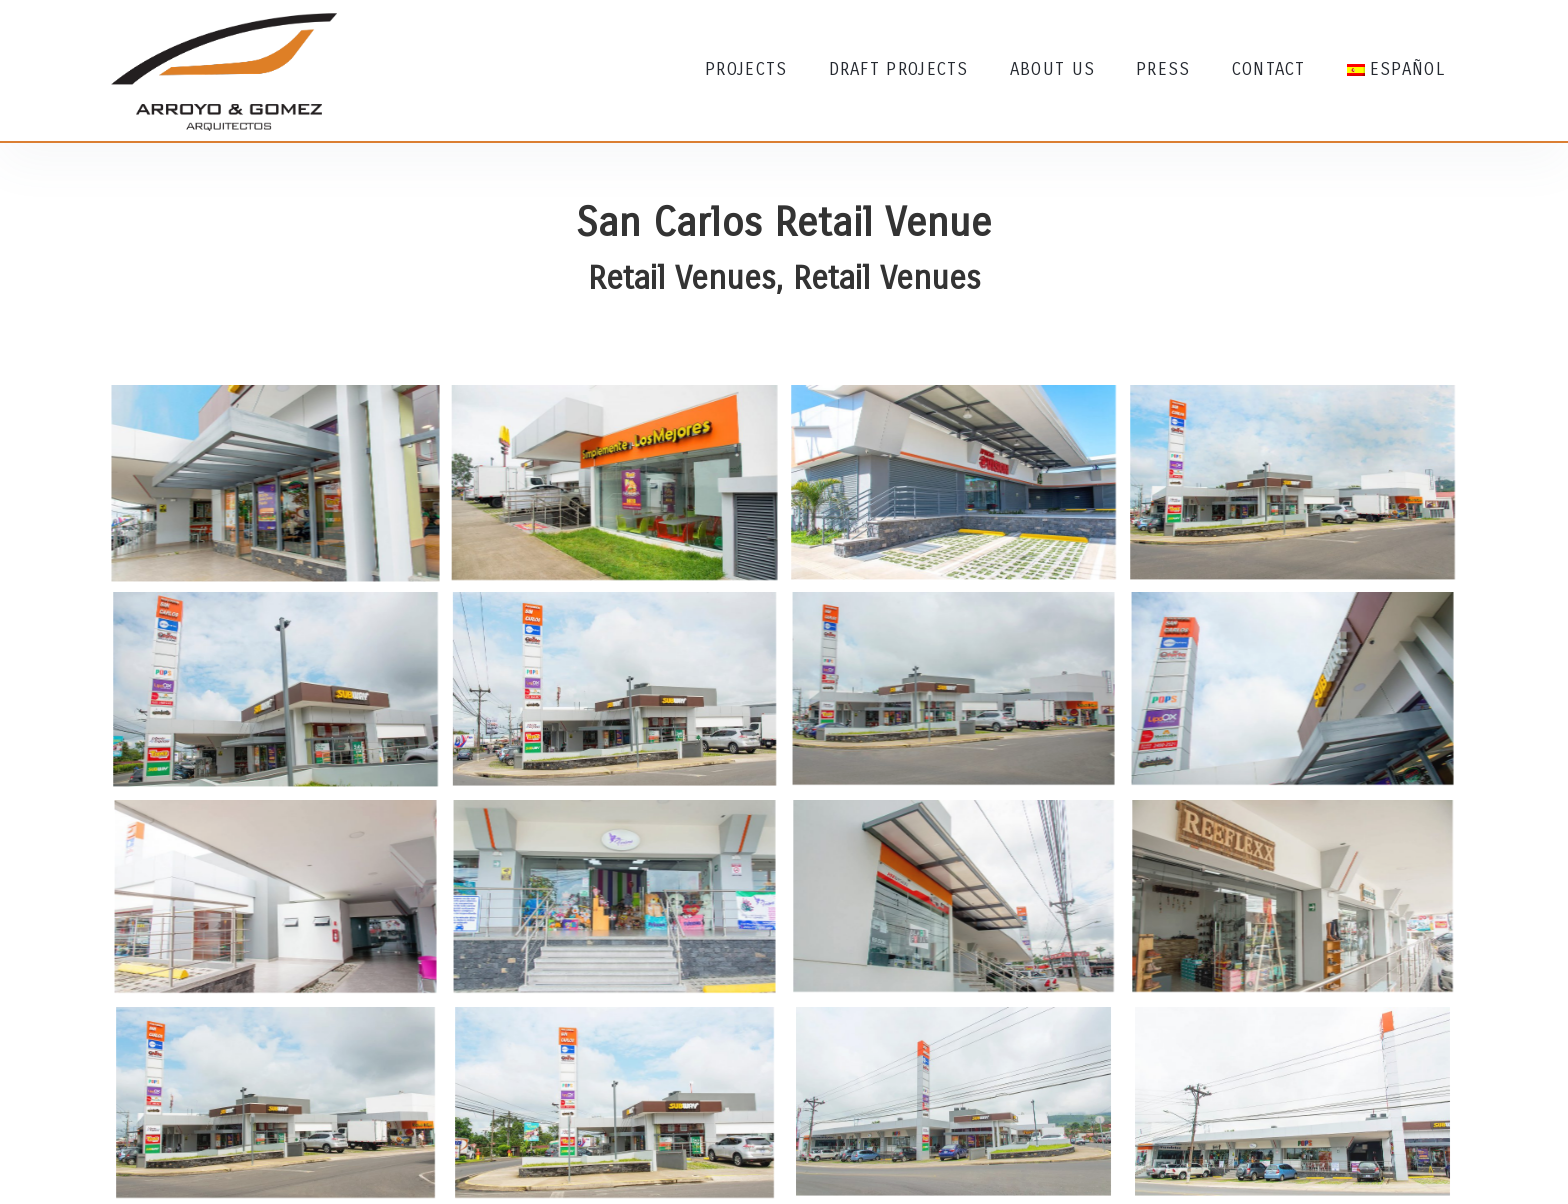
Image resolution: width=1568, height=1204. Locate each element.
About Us (1052, 69)
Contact (1269, 69)
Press (1163, 69)
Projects (746, 69)
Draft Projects (899, 69)
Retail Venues (682, 278)
